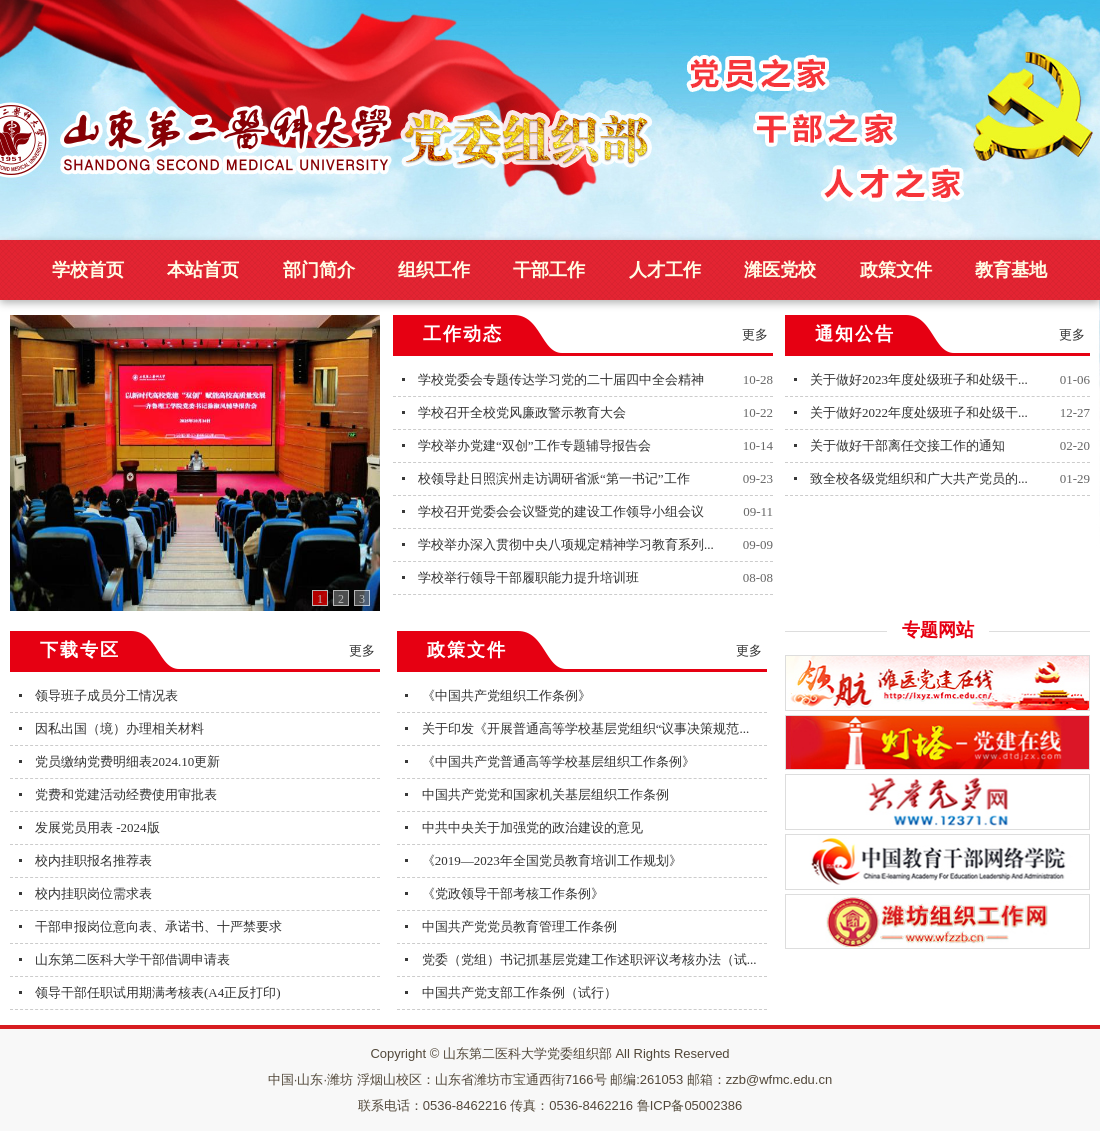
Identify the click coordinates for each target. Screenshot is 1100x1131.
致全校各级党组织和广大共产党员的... (919, 478)
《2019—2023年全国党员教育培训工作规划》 (552, 860)
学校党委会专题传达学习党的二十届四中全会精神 (561, 379)
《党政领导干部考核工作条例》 (513, 893)
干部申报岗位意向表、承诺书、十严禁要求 (158, 926)
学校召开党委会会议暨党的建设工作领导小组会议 (561, 511)
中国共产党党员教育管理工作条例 (519, 926)
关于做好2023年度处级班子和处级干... (919, 379)
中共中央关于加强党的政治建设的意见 (532, 827)
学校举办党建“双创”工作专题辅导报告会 (534, 445)
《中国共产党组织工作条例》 (506, 695)
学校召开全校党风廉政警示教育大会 (522, 412)
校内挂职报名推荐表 (93, 860)
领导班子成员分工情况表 (106, 695)
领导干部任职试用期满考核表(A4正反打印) (158, 992)
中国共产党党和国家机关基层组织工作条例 (545, 794)
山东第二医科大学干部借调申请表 (132, 959)
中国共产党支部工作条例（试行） (519, 992)
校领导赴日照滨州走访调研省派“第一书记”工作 (554, 478)
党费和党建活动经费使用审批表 (126, 794)
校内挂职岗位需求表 (93, 893)
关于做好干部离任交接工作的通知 (907, 445)
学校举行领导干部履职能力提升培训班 (528, 577)
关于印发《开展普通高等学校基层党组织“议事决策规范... (586, 728)
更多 (755, 334)
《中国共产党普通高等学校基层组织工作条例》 (558, 761)
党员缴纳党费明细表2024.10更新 (127, 761)
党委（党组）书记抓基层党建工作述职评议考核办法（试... (589, 959)
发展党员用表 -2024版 (97, 827)
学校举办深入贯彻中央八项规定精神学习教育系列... (566, 544)
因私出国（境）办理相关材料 (119, 728)
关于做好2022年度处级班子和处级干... (919, 412)
